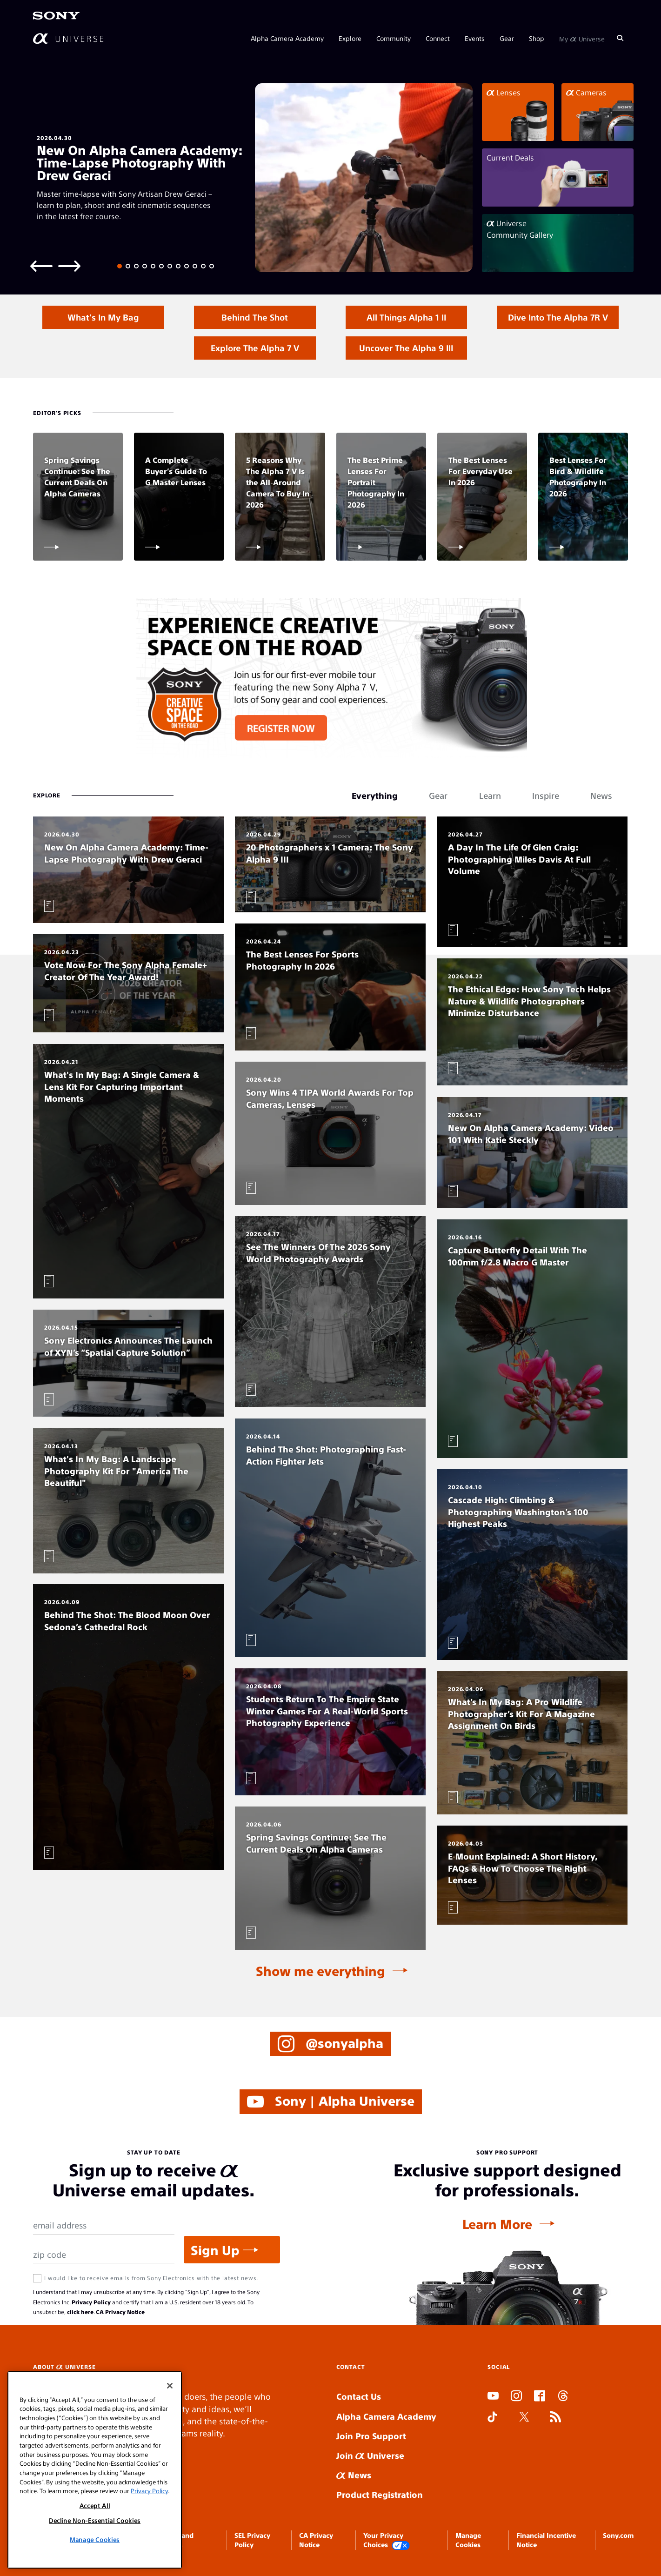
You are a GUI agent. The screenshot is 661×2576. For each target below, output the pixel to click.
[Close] (170, 2385)
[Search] (620, 38)
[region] (94, 2470)
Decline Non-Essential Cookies (94, 2520)
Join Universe (370, 2455)
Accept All (95, 2505)
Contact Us (358, 2396)
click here (80, 2311)
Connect (438, 38)
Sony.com (618, 2535)
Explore (350, 38)
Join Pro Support (371, 2435)
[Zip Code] (103, 2255)
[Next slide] (69, 265)
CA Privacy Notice (120, 2311)
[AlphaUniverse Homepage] (68, 38)
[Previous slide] (41, 265)
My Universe (582, 38)
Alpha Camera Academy (287, 38)
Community (393, 38)
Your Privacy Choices (386, 2540)
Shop (536, 38)
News (353, 2474)
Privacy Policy (91, 2302)
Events (475, 38)
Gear (507, 38)
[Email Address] (103, 2225)
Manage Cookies (95, 2539)
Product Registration (379, 2494)
